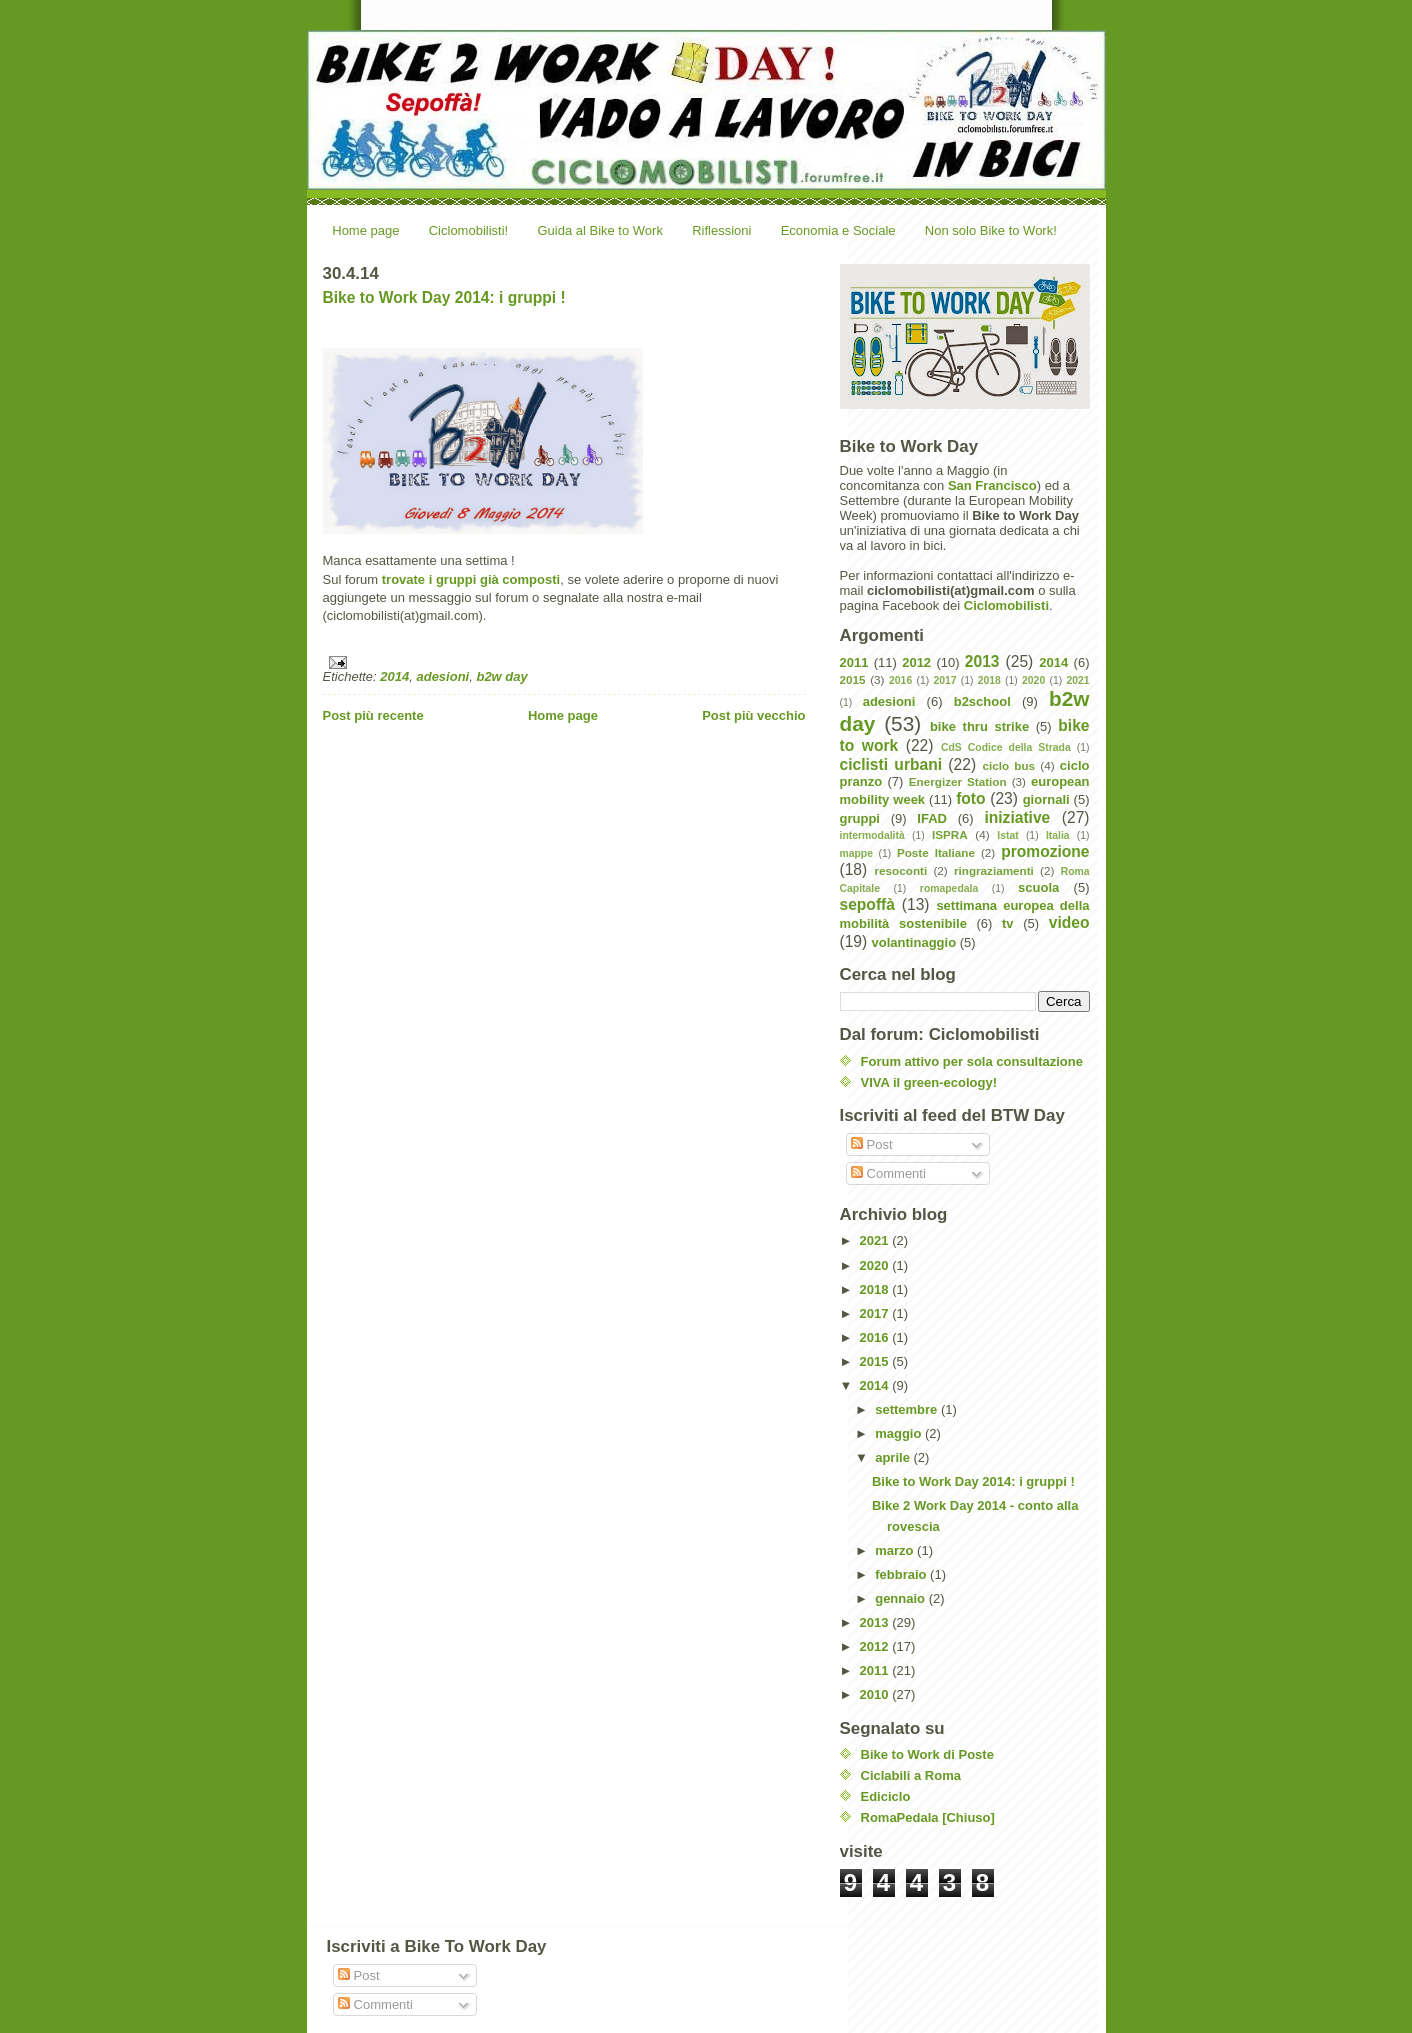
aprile (894, 1457)
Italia (1058, 835)
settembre (908, 1409)
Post (872, 1144)
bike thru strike (979, 726)
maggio (900, 1433)
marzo (896, 1550)
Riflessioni (721, 230)
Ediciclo (886, 1796)
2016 (900, 680)
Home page (365, 230)
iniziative (1017, 817)
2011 (854, 662)
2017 (944, 680)
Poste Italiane (936, 852)
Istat (1007, 835)
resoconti (901, 870)
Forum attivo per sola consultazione (972, 1061)
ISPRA (950, 834)
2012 (916, 662)
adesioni (442, 676)
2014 (394, 676)
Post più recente (373, 715)
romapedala (949, 888)
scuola (1038, 887)
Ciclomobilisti (1006, 605)
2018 (989, 680)
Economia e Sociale (838, 230)
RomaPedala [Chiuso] (928, 1817)
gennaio (901, 1598)
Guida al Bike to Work (599, 230)
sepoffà (867, 904)
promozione (1045, 851)
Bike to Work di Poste (927, 1754)
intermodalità (872, 835)
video (1069, 922)
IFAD (932, 818)
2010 (876, 1694)
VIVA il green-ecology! (929, 1082)
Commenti (888, 1173)
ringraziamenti (994, 870)
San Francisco (992, 485)
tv (1008, 923)
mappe (857, 853)
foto (970, 798)
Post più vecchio (753, 715)
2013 (982, 661)
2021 (1077, 680)
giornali (1046, 799)
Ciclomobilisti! (468, 230)
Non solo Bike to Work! (991, 230)
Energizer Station (958, 781)
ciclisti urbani (891, 764)
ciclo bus (1008, 765)
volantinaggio (914, 942)
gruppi (860, 818)
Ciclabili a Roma (911, 1775)
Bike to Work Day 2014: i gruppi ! (444, 297)
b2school (982, 701)
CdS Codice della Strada (1006, 747)
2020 (1033, 680)
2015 (853, 679)
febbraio (902, 1574)
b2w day (501, 676)
